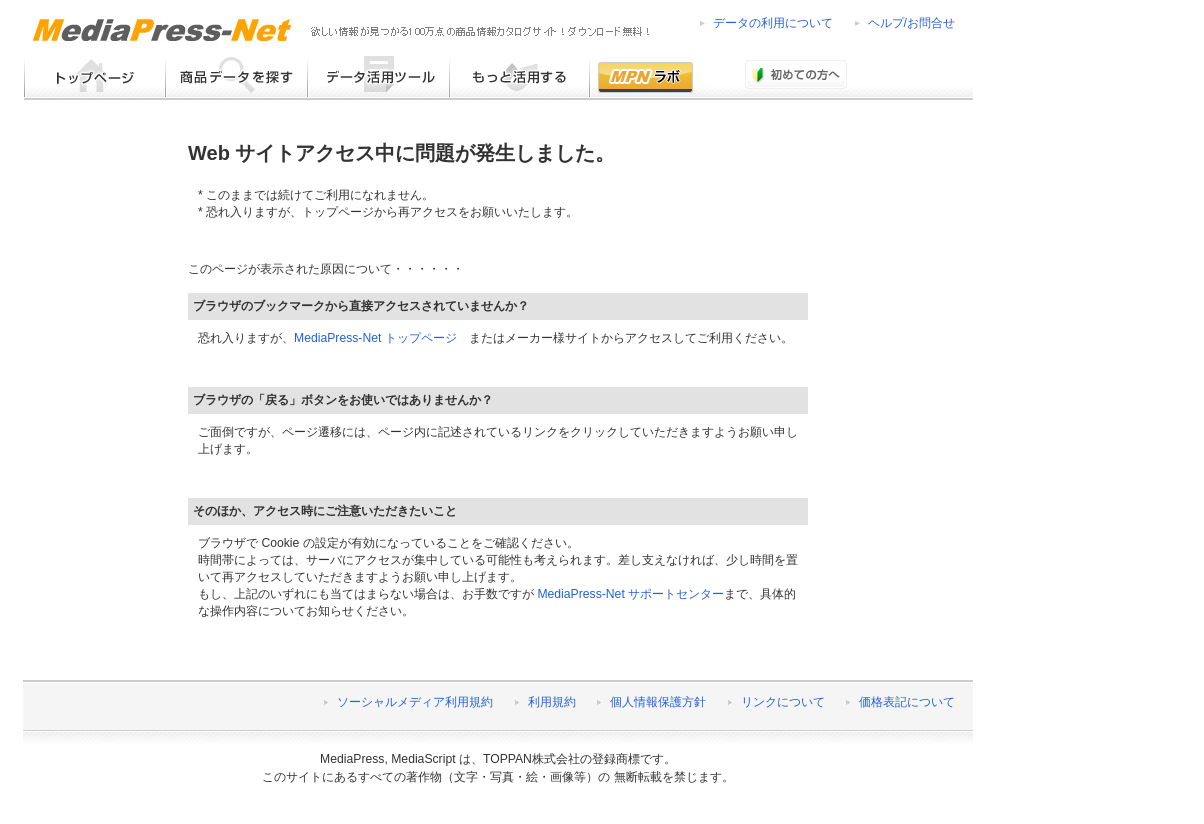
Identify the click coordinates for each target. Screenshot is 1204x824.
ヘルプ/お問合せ (911, 23)
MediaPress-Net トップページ (375, 338)
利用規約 (552, 702)
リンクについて (783, 702)
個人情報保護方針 (658, 702)
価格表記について (907, 702)
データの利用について (773, 23)
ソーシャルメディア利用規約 (415, 702)
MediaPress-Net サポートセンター (630, 594)
